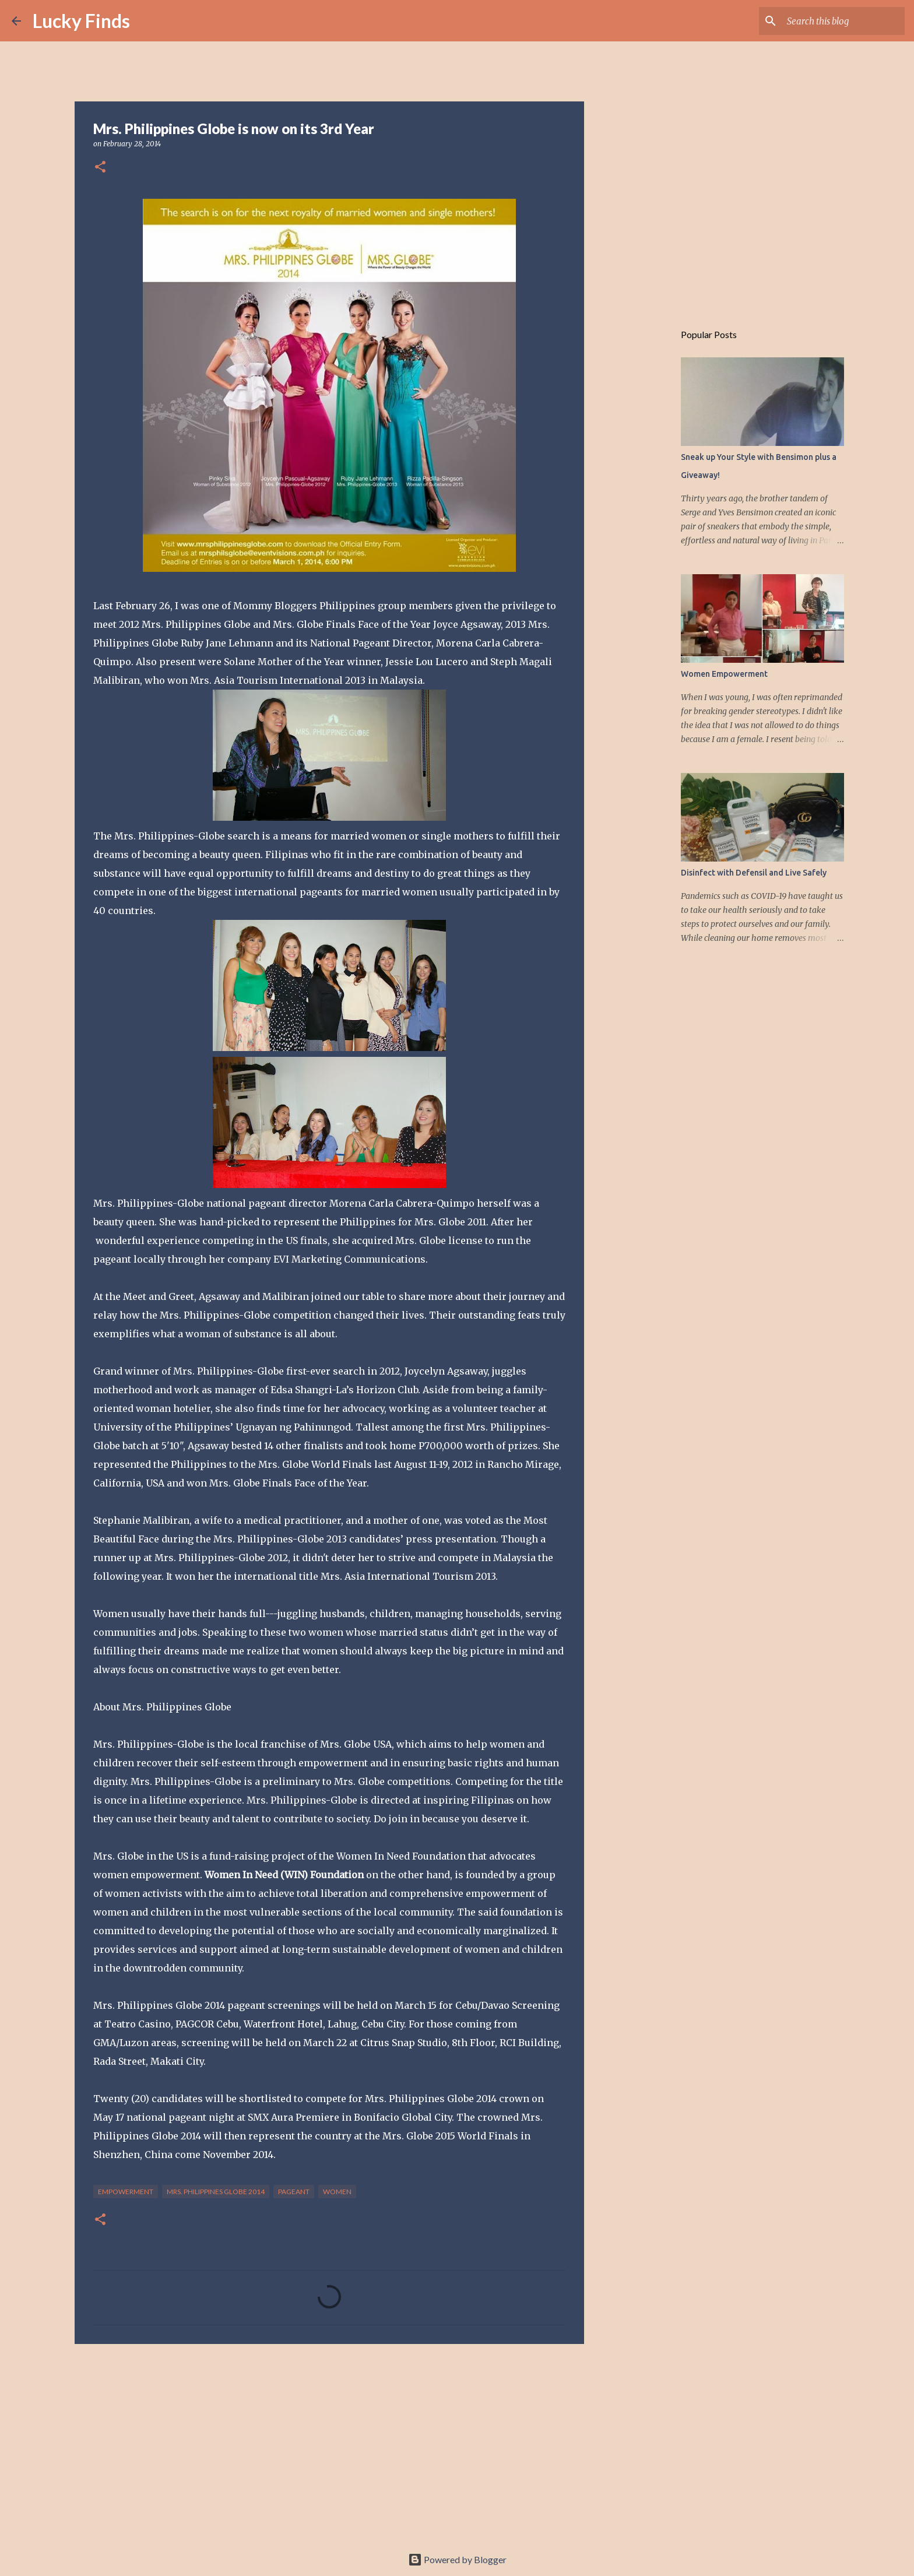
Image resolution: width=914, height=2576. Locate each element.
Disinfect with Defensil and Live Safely (754, 872)
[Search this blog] (843, 21)
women (337, 2191)
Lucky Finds (81, 20)
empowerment (125, 2191)
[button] (100, 167)
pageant (294, 2191)
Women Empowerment (724, 674)
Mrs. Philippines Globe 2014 (216, 2191)
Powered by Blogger (457, 2559)
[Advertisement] (329, 2443)
